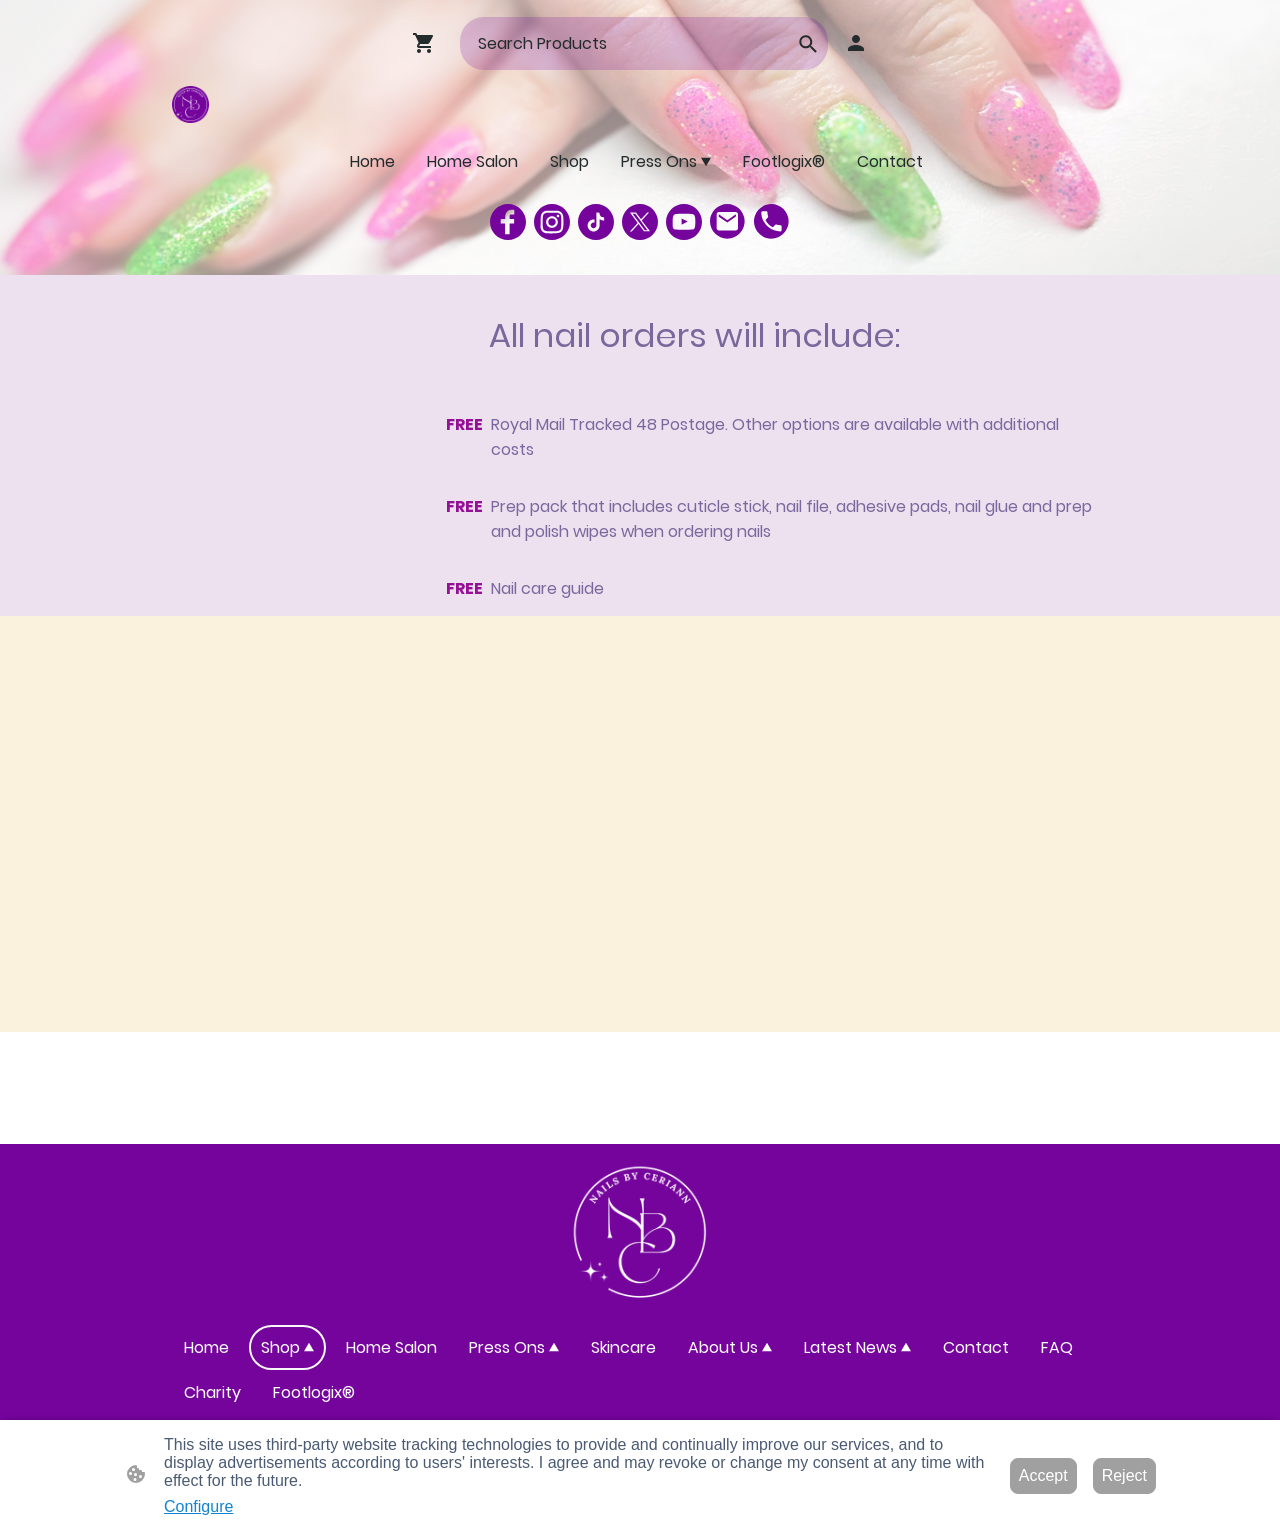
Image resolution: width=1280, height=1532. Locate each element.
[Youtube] (684, 222)
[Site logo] (190, 104)
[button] (808, 44)
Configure (198, 1506)
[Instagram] (552, 222)
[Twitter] (640, 222)
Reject (1124, 1475)
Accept (1043, 1475)
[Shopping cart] (428, 43)
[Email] (728, 222)
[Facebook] (508, 222)
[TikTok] (596, 222)
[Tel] (772, 222)
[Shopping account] (856, 43)
